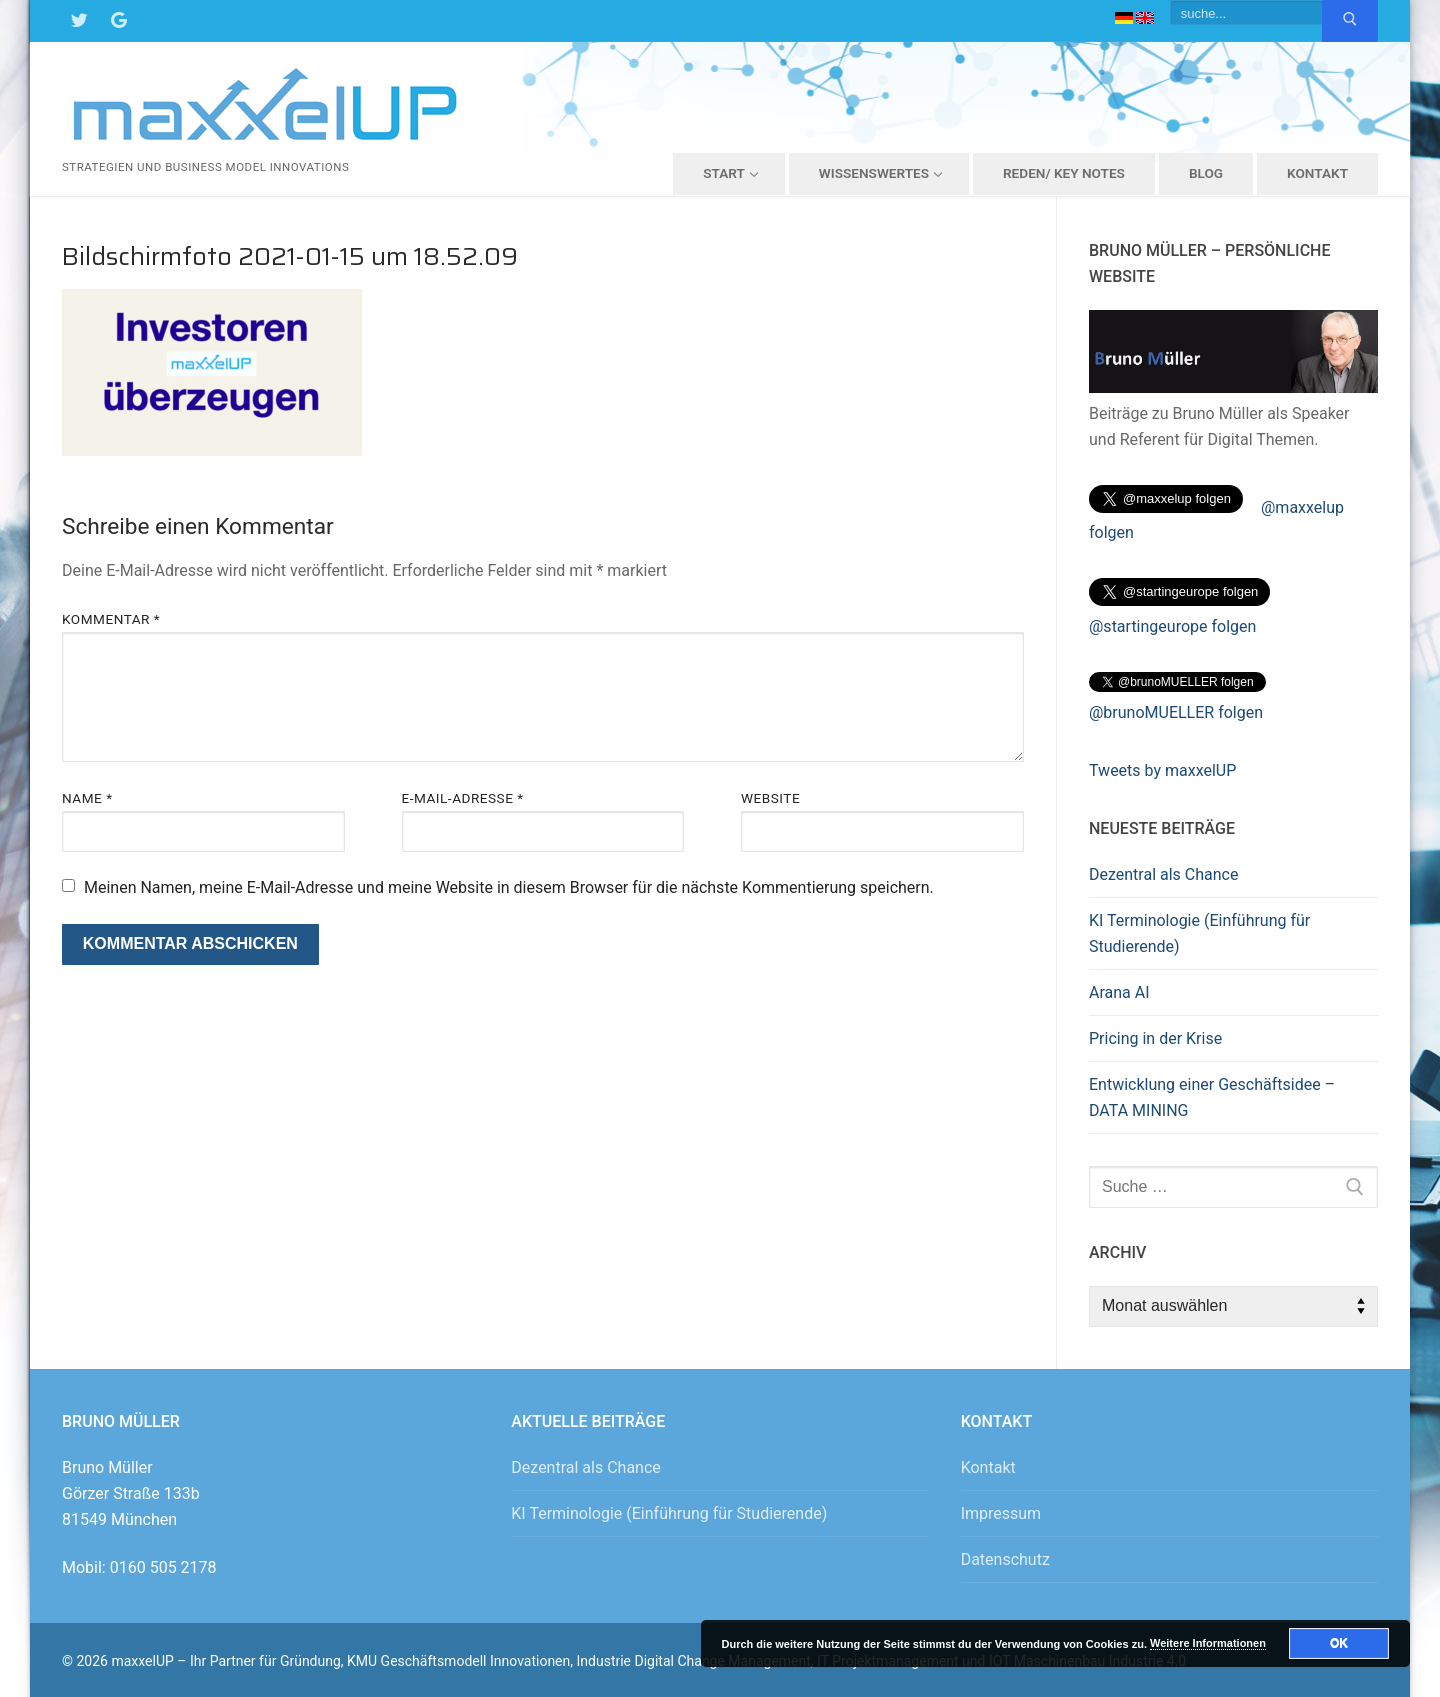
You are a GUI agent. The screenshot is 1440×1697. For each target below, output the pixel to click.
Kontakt (988, 1467)
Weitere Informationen (1208, 1643)
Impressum (1001, 1513)
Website (770, 798)
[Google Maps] (119, 21)
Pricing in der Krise (1155, 1038)
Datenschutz (1005, 1559)
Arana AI (1119, 992)
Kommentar (111, 619)
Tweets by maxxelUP (1162, 770)
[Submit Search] (1350, 21)
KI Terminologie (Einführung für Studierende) (1199, 933)
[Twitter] (79, 21)
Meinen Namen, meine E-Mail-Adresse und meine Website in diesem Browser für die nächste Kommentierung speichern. (509, 887)
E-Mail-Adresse (463, 798)
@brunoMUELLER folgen (1176, 712)
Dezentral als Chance (1163, 874)
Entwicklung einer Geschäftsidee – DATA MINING (1212, 1097)
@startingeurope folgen (1172, 626)
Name (87, 798)
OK (1339, 1643)
